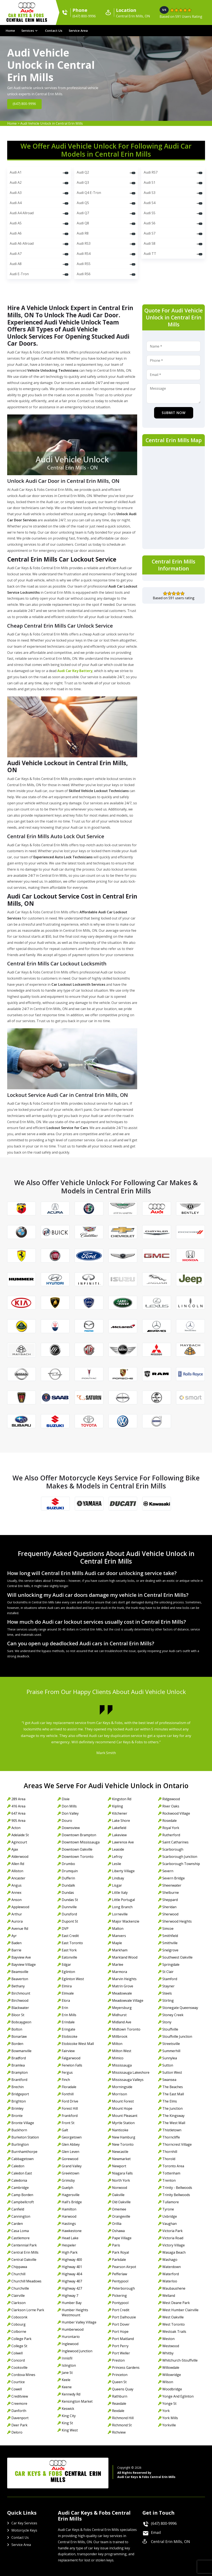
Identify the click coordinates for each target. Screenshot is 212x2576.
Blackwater (20, 2007)
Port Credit (120, 2310)
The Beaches (172, 2087)
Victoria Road (172, 2238)
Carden (17, 2223)
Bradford (18, 2058)
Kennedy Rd (71, 2394)
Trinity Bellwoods (176, 2194)
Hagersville (70, 2194)
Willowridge (171, 2374)
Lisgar (117, 1885)
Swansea (169, 2079)
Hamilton (69, 2209)
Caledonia (19, 2180)
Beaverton (19, 1979)
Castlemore (20, 2238)
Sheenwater (171, 1885)
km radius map (173, 497)
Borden (17, 2043)
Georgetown (72, 2137)
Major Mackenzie (125, 1921)
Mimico (117, 2058)
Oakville (118, 2194)
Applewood (20, 1907)
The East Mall (173, 2094)
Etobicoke (69, 2036)
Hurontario (71, 2336)
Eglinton (68, 1971)
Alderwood (19, 1856)
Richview (119, 2432)
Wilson (167, 2382)
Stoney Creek (172, 2015)
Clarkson (18, 2302)
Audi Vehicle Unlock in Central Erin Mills (51, 123)
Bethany (18, 1986)
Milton (117, 2043)
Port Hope (120, 2331)
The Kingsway (173, 2115)
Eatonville (69, 1957)
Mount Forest (123, 2101)
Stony (166, 2022)
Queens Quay (122, 2389)
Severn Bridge (173, 1878)
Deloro (16, 2432)
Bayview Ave (21, 1957)
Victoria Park (172, 2230)
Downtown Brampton (79, 1835)
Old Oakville (121, 2202)
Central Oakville (23, 2259)
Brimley (17, 2108)
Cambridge (20, 2187)
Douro (67, 1820)
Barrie (16, 1950)
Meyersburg (122, 2007)
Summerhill (171, 2051)
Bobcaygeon (21, 2022)
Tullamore (170, 2202)
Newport (119, 2166)
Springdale (170, 1964)
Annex (16, 1892)
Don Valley (70, 1813)
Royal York (170, 1827)
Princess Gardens (126, 2367)
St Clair (168, 1971)
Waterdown (171, 2266)
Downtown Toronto (77, 1856)
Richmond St (122, 2425)
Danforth (18, 2410)
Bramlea (18, 2065)
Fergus (67, 2072)
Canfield (17, 2209)
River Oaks (170, 1806)
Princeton (119, 2374)
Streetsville (171, 2043)
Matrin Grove (122, 1986)
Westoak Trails (174, 2331)
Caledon (17, 2166)
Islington (69, 2365)
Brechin (17, 2087)
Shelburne (170, 1892)
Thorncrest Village (177, 2144)
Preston (118, 2360)
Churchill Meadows (26, 2281)
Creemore (19, 2403)
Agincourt (19, 1842)
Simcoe (168, 1928)
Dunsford (69, 1914)
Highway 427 (72, 2288)
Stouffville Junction (177, 2036)
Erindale (68, 2022)
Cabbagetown (22, 2158)
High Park (70, 2252)
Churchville (20, 2288)
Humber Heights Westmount (75, 2312)
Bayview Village (23, 1964)
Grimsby (68, 2180)
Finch (66, 2079)
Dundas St (70, 1899)
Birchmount (20, 1993)
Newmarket (121, 2158)
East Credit (70, 1935)
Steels (167, 1993)
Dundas (68, 1892)
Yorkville (169, 2425)
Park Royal (120, 2252)
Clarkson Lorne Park (27, 2310)
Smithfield (170, 1935)
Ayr (14, 1935)
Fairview (68, 2051)
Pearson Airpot (124, 2266)
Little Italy (120, 1892)
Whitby (168, 2353)
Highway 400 (72, 2259)
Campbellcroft (22, 2202)
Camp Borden (22, 2194)
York (166, 2410)
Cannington (20, 2216)
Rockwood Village (176, 1813)
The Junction (172, 2108)
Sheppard (170, 1899)
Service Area (78, 30)
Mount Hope (122, 2108)
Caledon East (21, 2173)
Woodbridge (172, 2389)
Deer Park (19, 2425)
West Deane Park (176, 2302)
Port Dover (121, 2324)
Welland (168, 2295)
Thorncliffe (171, 2137)
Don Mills (69, 1806)
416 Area (18, 1806)
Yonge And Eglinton (178, 2396)
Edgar (66, 1964)
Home (10, 30)
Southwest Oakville (177, 1957)
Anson (16, 1899)
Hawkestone (72, 2230)
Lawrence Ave (123, 1842)
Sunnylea (169, 2058)
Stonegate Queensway (180, 2007)
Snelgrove (170, 1950)
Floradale (69, 2087)
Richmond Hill (123, 2418)
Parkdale (119, 2259)
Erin (65, 2007)
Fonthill (68, 2094)
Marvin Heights (124, 1979)
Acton (16, 1827)
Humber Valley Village (79, 2322)
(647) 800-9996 (25, 104)
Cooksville (19, 2367)
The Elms (169, 2101)
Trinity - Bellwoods (177, 2187)
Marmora (119, 1971)
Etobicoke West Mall (78, 2043)
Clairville (18, 2295)
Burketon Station (25, 2137)
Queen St (119, 2382)
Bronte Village (22, 2122)
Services (27, 30)
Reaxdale (119, 2403)
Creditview (19, 2396)
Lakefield (119, 1827)
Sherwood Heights (177, 1921)
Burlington (20, 2144)
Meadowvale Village (127, 2000)
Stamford (169, 1979)
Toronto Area (173, 2166)
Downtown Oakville (77, 1849)
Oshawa (118, 2230)
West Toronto (173, 2324)
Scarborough (172, 1849)
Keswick (68, 2408)
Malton (117, 1928)
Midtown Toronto (126, 2029)
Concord (18, 2360)
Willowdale (170, 2367)
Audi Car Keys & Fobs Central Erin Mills (146, 2477)
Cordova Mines (23, 2374)
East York (69, 1950)
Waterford (170, 2274)
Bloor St (17, 2015)
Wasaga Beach (174, 2252)
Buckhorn (19, 2130)
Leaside (118, 1849)
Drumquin (70, 1871)
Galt (65, 2130)
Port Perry (120, 2346)
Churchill (18, 2274)
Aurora (17, 1921)
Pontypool (120, 2302)
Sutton (167, 2065)
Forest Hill (70, 2108)
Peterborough (123, 2288)
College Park (21, 2338)
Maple (117, 1943)
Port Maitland (123, 2338)
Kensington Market (77, 2401)
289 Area (18, 1799)
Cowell (16, 2389)
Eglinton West (73, 1979)
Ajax (14, 1849)
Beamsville (19, 1971)
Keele (66, 2379)
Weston (168, 2338)
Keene (67, 2387)
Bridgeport (20, 2094)
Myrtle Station (123, 2122)
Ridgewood (171, 1799)
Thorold (168, 2158)
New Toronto (123, 2144)
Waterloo (169, 2281)
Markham (119, 1950)
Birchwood (19, 2000)
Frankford (70, 2115)
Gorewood (70, 2158)
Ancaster (18, 1878)
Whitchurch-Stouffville (180, 2360)
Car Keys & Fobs (26, 18)
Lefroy (117, 1856)
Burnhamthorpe (24, 2151)
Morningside (122, 2087)
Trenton (169, 2180)
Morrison (119, 2094)
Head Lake (70, 2238)
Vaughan (169, 2223)
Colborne (18, 2331)
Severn (167, 1871)
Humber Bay (72, 2302)
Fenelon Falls (72, 2065)
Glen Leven (70, 2151)
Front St (68, 2122)
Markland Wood (124, 1957)
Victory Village (173, 2245)
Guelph (67, 2187)
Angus (16, 1885)
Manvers (119, 1935)
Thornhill (169, 2151)
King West (70, 2430)
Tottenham (171, 2173)
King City (69, 2415)
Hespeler (69, 2245)
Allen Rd (17, 1863)
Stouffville (170, 2029)
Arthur (16, 1914)
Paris (116, 2245)
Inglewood (70, 2343)
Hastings (69, 2223)
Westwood (170, 2346)
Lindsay (118, 1878)
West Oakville (173, 2317)
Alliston (17, 1871)
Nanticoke (120, 2130)
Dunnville (69, 1907)
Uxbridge (169, 2216)
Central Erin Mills (24, 2252)
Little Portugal (123, 1899)
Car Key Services (24, 2523)
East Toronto (72, 1943)
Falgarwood (71, 2058)
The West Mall (173, 2122)
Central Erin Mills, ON (170, 2541)
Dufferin (68, 1878)
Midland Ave (121, 2022)
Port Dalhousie (124, 2317)
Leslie (116, 1863)
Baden (16, 1943)
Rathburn (119, 2396)
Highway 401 (72, 2266)
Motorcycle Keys (24, 2530)
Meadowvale (122, 1993)
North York (121, 2180)
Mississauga (122, 2065)
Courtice (18, 2382)
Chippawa (19, 2266)
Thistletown (171, 2130)
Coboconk (19, 2317)
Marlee (117, 1964)
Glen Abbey (71, 2144)
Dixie (66, 1799)
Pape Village (121, 2238)
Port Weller (121, 2353)
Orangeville (121, 2216)
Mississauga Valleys (128, 2079)
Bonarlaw (19, 2036)
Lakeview (119, 1835)
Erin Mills (69, 2015)
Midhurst (119, 2015)
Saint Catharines (175, 1842)
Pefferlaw (119, 2274)
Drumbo (68, 1863)
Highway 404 (72, 2274)
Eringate (68, 2029)
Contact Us (53, 30)
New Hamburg (123, 2137)
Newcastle (120, 2151)
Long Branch (122, 1907)
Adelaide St (20, 1835)
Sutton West (172, 2072)
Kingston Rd (121, 1799)
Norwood (119, 2187)
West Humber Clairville (180, 2310)
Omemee (119, 2209)
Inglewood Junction (77, 2351)
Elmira (67, 1986)
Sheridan (169, 1907)
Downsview (71, 1827)
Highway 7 (70, 2295)
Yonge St (169, 2403)
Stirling (168, 2000)
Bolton (16, 2029)
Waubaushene (173, 2288)
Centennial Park (24, 2245)
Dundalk (68, 1885)
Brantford (19, 2079)
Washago (169, 2259)
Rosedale (169, 1820)
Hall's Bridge (72, 2202)
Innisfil (67, 2358)
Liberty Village (123, 1871)
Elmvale (68, 1993)
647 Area (18, 1813)
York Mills (170, 2418)
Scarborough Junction (179, 1856)
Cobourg (18, 2324)
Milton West (121, 2051)
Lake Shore (121, 1820)
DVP (65, 1928)
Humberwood (72, 2329)
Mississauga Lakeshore (130, 2072)
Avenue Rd (19, 1928)
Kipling (117, 1806)
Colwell (17, 2353)
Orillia (116, 2223)
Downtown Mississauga (81, 1842)
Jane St (67, 2372)
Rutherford (171, 1835)
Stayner (168, 1986)
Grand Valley (72, 2166)
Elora (66, 2000)
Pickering (119, 2295)
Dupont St (70, 1921)
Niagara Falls (122, 2173)
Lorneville (120, 1914)
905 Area (18, 1820)
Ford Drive (70, 2101)
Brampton (19, 2072)
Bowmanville (21, 2051)
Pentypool (120, 2281)
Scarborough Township (181, 1863)
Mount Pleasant (124, 2115)
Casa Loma (20, 2230)
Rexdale (118, 2410)
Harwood (69, 2216)
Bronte (17, 2115)
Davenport (20, 2418)
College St (19, 2346)
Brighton (18, 2101)
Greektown (70, 2173)
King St (67, 2423)
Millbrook (119, 2036)
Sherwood (170, 1914)
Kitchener (119, 1813)
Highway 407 (72, 2281)
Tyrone (168, 2209)
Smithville (170, 1943)
